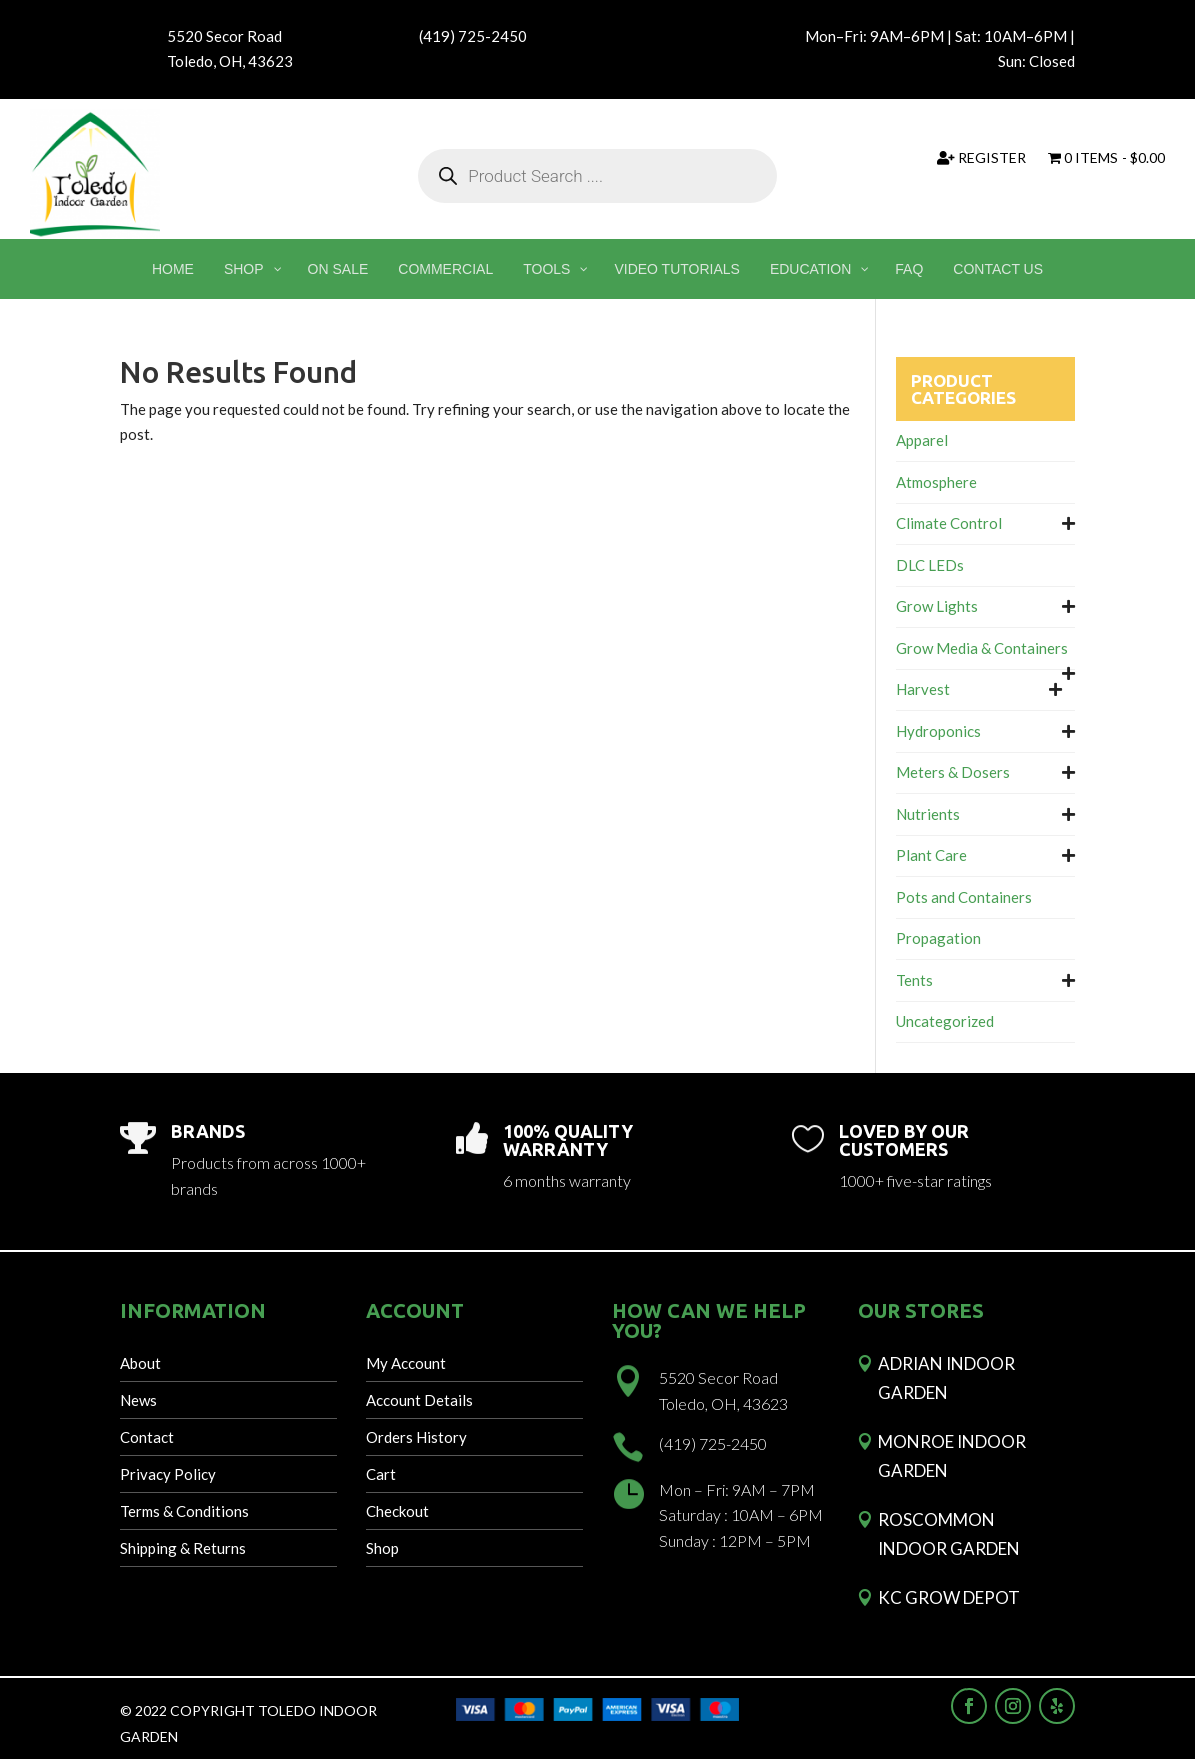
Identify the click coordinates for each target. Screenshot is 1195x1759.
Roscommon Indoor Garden (949, 1534)
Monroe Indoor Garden (952, 1456)
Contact (147, 1437)
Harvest (923, 689)
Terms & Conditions (184, 1511)
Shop (382, 1548)
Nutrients (928, 814)
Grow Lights (937, 606)
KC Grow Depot (949, 1597)
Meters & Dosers (953, 772)
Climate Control (949, 523)
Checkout (397, 1511)
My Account (406, 1363)
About (140, 1363)
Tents (914, 980)
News (138, 1400)
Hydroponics (938, 731)
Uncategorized (945, 1021)
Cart (381, 1474)
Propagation (938, 938)
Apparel (922, 440)
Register (981, 158)
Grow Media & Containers (982, 648)
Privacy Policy (168, 1474)
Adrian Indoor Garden (946, 1378)
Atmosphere (936, 482)
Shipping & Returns (183, 1548)
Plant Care (931, 855)
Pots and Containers (964, 897)
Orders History (416, 1437)
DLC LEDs (930, 565)
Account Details (419, 1400)
